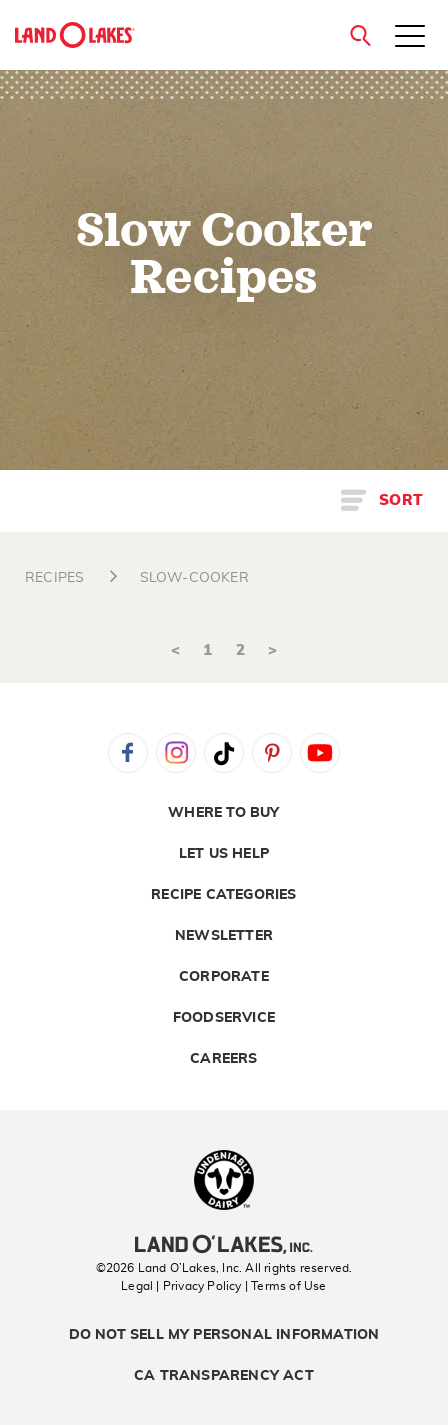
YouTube (320, 753)
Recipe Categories (223, 895)
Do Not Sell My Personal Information (224, 1335)
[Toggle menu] (410, 38)
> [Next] (272, 650)
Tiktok (224, 753)
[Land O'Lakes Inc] (223, 1247)
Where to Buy (223, 813)
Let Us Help (224, 854)
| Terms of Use (286, 1286)
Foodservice (224, 1018)
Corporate (224, 977)
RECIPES (54, 578)
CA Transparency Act (224, 1376)
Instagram (176, 753)
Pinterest (272, 753)
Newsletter (224, 936)
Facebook (128, 753)
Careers (223, 1059)
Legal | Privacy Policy (181, 1286)
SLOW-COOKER (194, 578)
